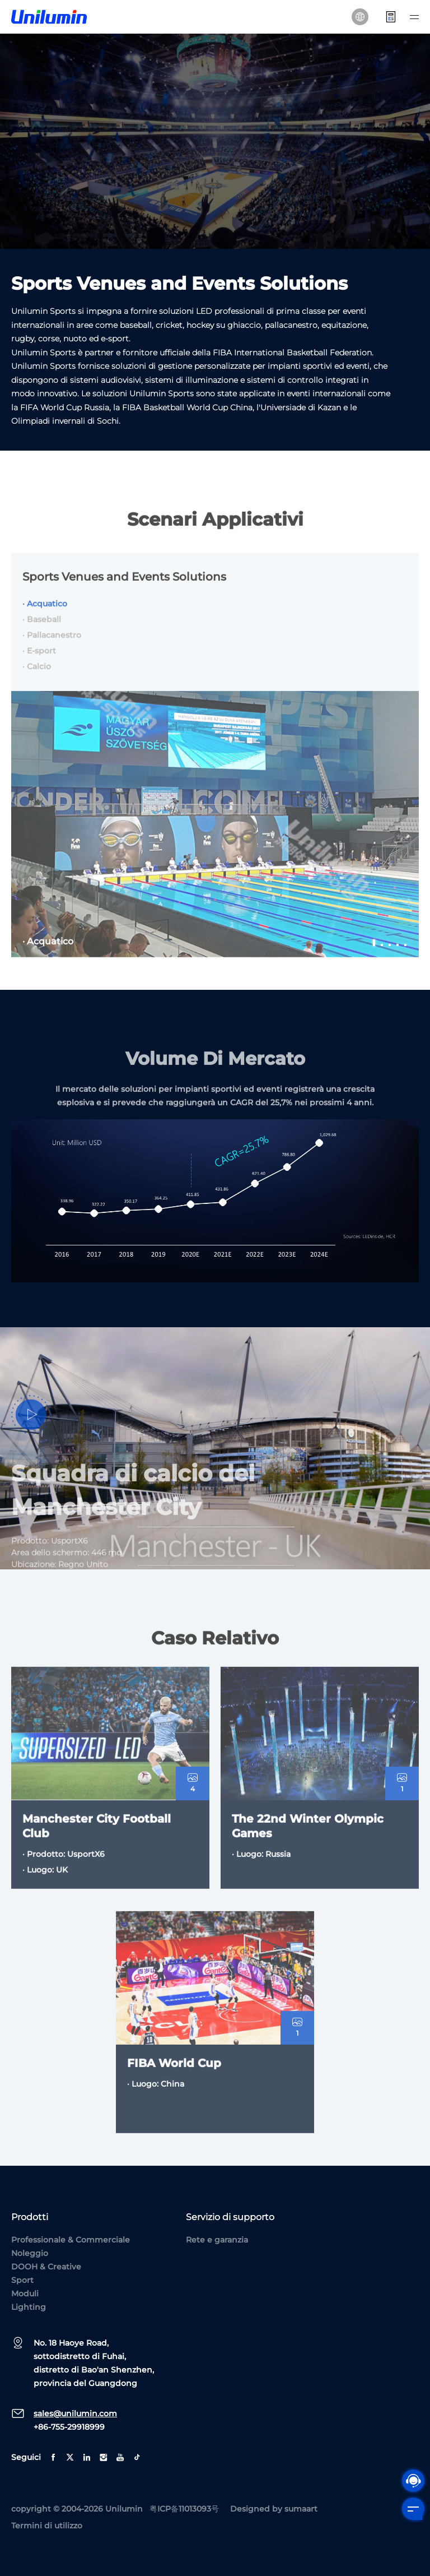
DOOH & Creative (46, 2267)
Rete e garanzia (217, 2240)
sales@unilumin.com (75, 2413)
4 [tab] (398, 956)
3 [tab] (390, 956)
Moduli (25, 2293)
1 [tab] (374, 956)
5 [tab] (406, 956)
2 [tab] (382, 956)
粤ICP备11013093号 (184, 2509)
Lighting (28, 2307)
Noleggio (29, 2253)
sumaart (300, 2509)
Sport (22, 2280)
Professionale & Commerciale (70, 2240)
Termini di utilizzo (46, 2526)
